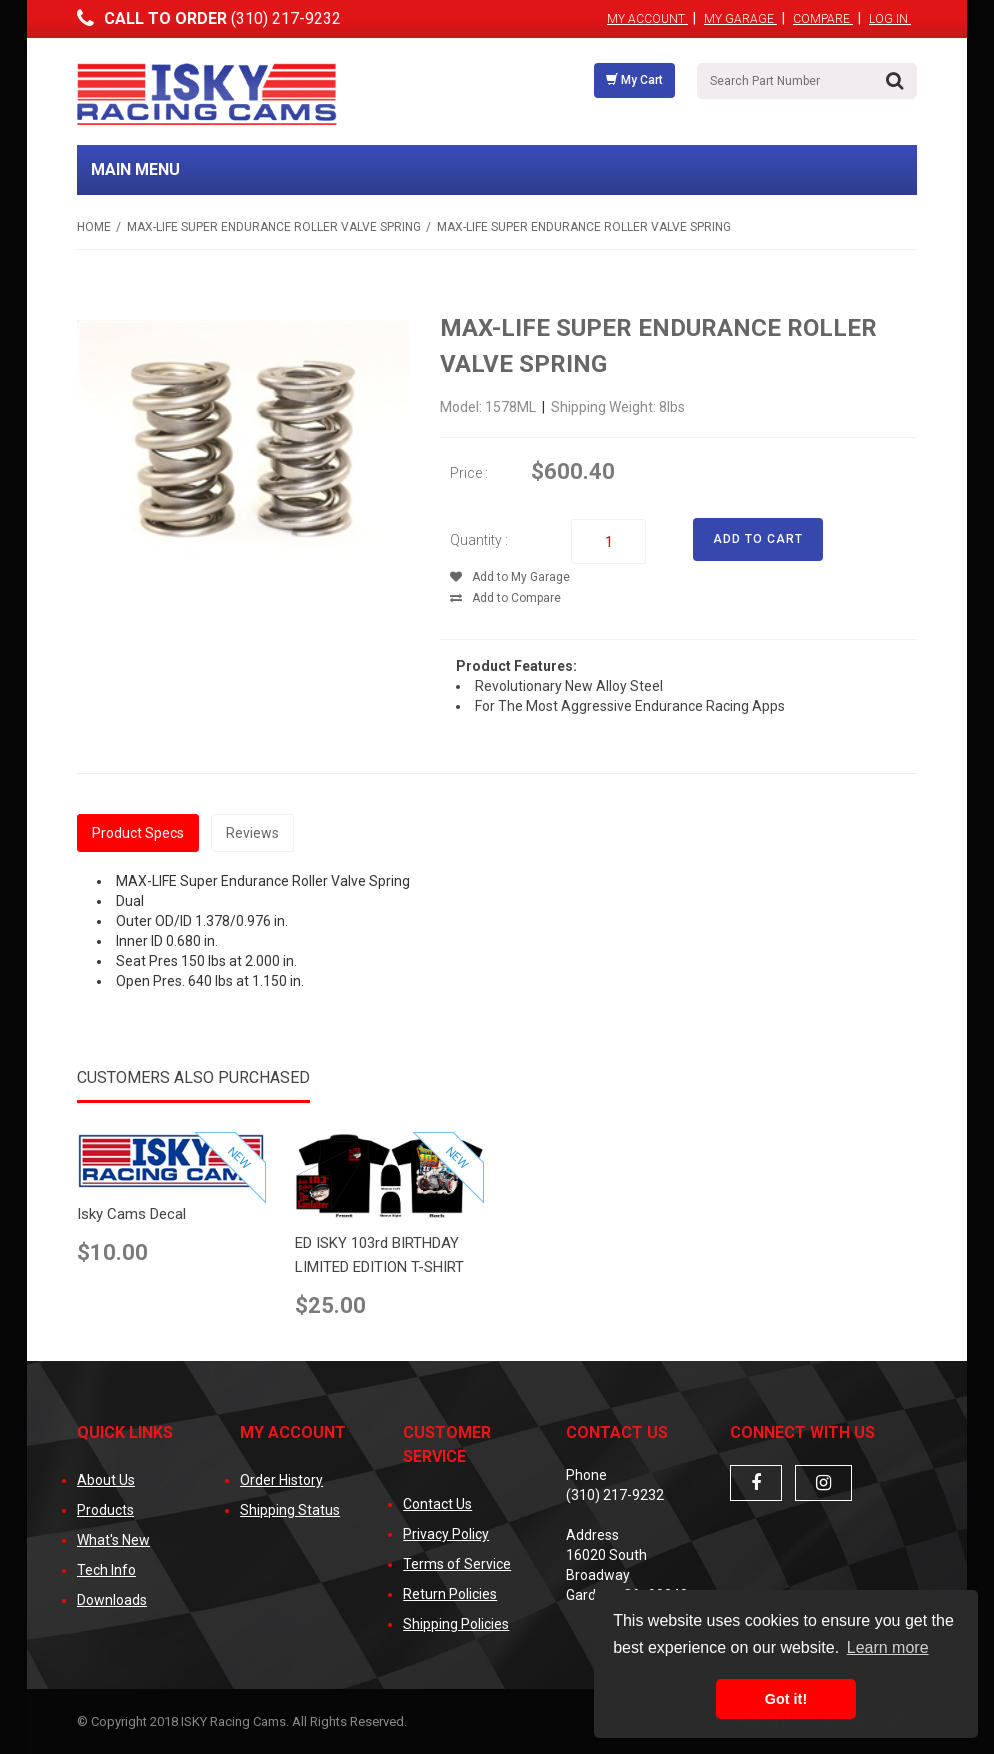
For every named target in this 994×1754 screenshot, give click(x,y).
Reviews (252, 833)
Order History (281, 1480)
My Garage (740, 19)
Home (94, 227)
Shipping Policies (456, 1624)
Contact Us (437, 1504)
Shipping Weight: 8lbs (618, 407)
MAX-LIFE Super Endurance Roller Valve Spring (274, 227)
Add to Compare (505, 598)
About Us (106, 1480)
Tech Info (106, 1570)
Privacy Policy (446, 1534)
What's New (113, 1540)
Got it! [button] (786, 1699)
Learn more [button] (888, 1647)
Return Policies (450, 1594)
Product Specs (138, 833)
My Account (647, 19)
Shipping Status (290, 1510)
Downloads (112, 1600)
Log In (890, 19)
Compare (823, 19)
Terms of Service (457, 1564)
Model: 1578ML (489, 407)
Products (105, 1510)
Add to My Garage (510, 577)
